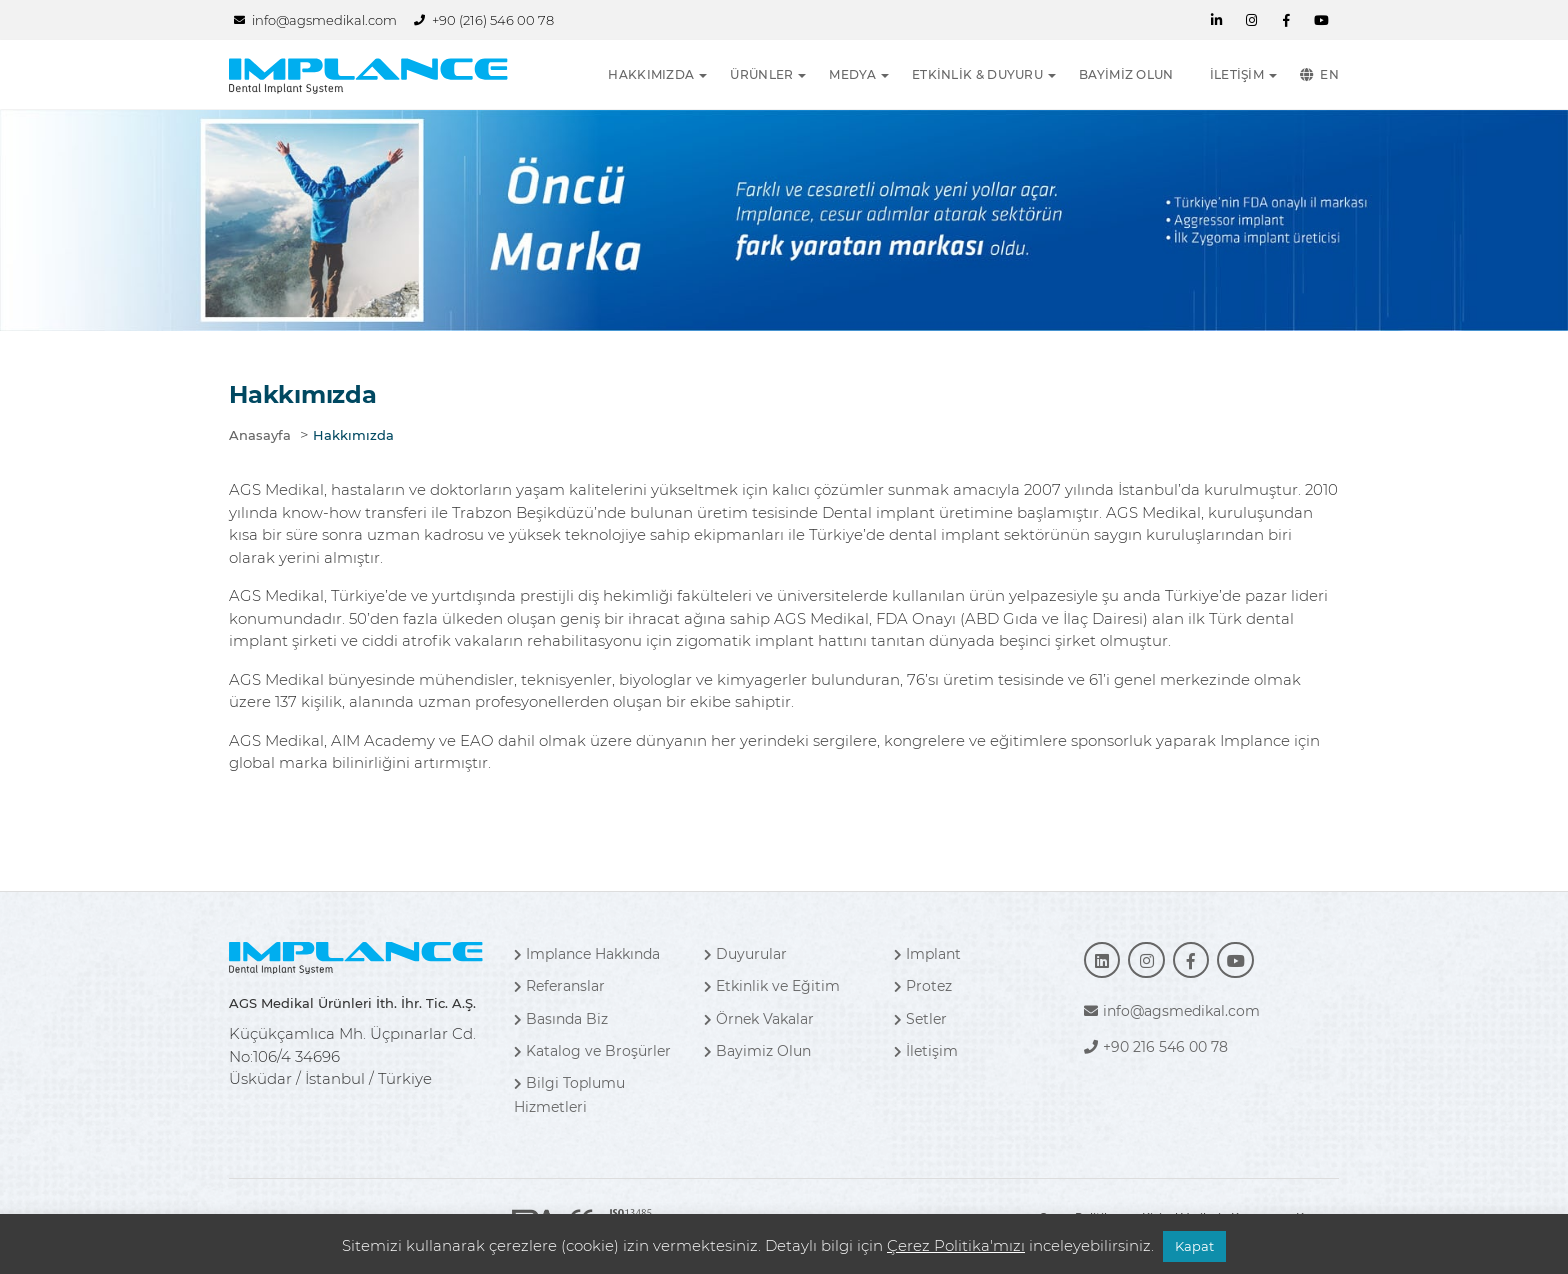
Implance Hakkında (587, 954)
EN (1319, 75)
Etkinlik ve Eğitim (772, 986)
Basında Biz (561, 1019)
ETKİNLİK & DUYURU (977, 74)
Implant (927, 954)
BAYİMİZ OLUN (1126, 74)
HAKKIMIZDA (651, 74)
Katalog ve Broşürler (592, 1051)
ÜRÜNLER (761, 74)
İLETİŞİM (1237, 74)
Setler (920, 1019)
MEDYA (852, 74)
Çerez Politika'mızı (956, 1245)
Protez (923, 986)
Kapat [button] (1194, 1246)
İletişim (926, 1051)
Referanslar (559, 986)
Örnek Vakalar (759, 1019)
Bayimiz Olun (757, 1051)
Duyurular (745, 954)
